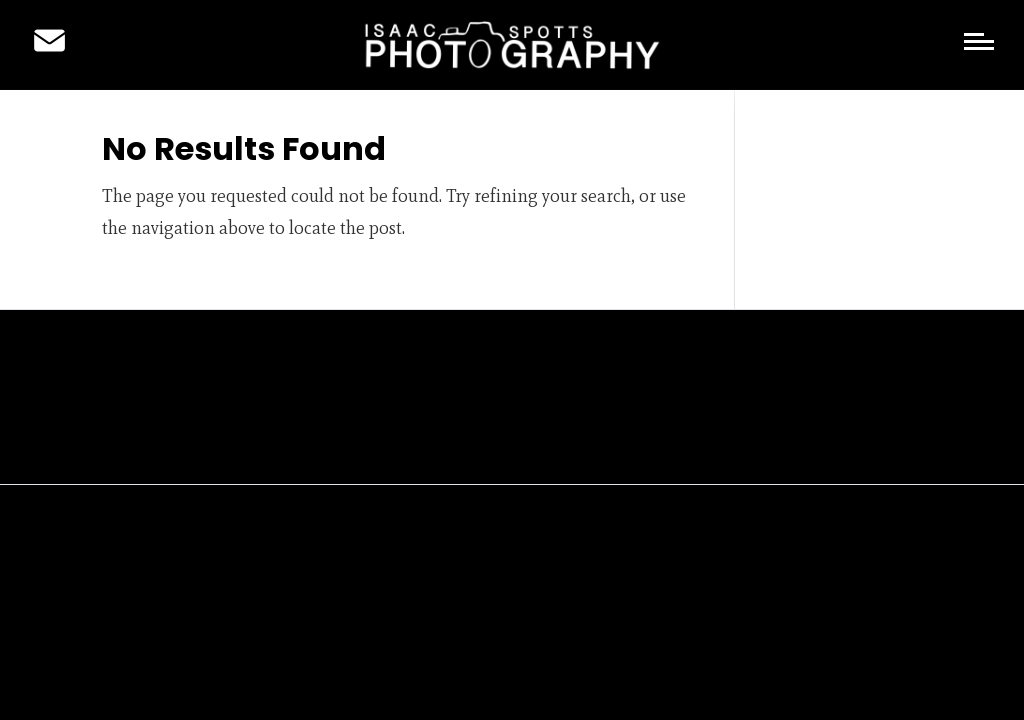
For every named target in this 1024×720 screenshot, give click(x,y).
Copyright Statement (531, 443)
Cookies (657, 443)
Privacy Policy (385, 443)
